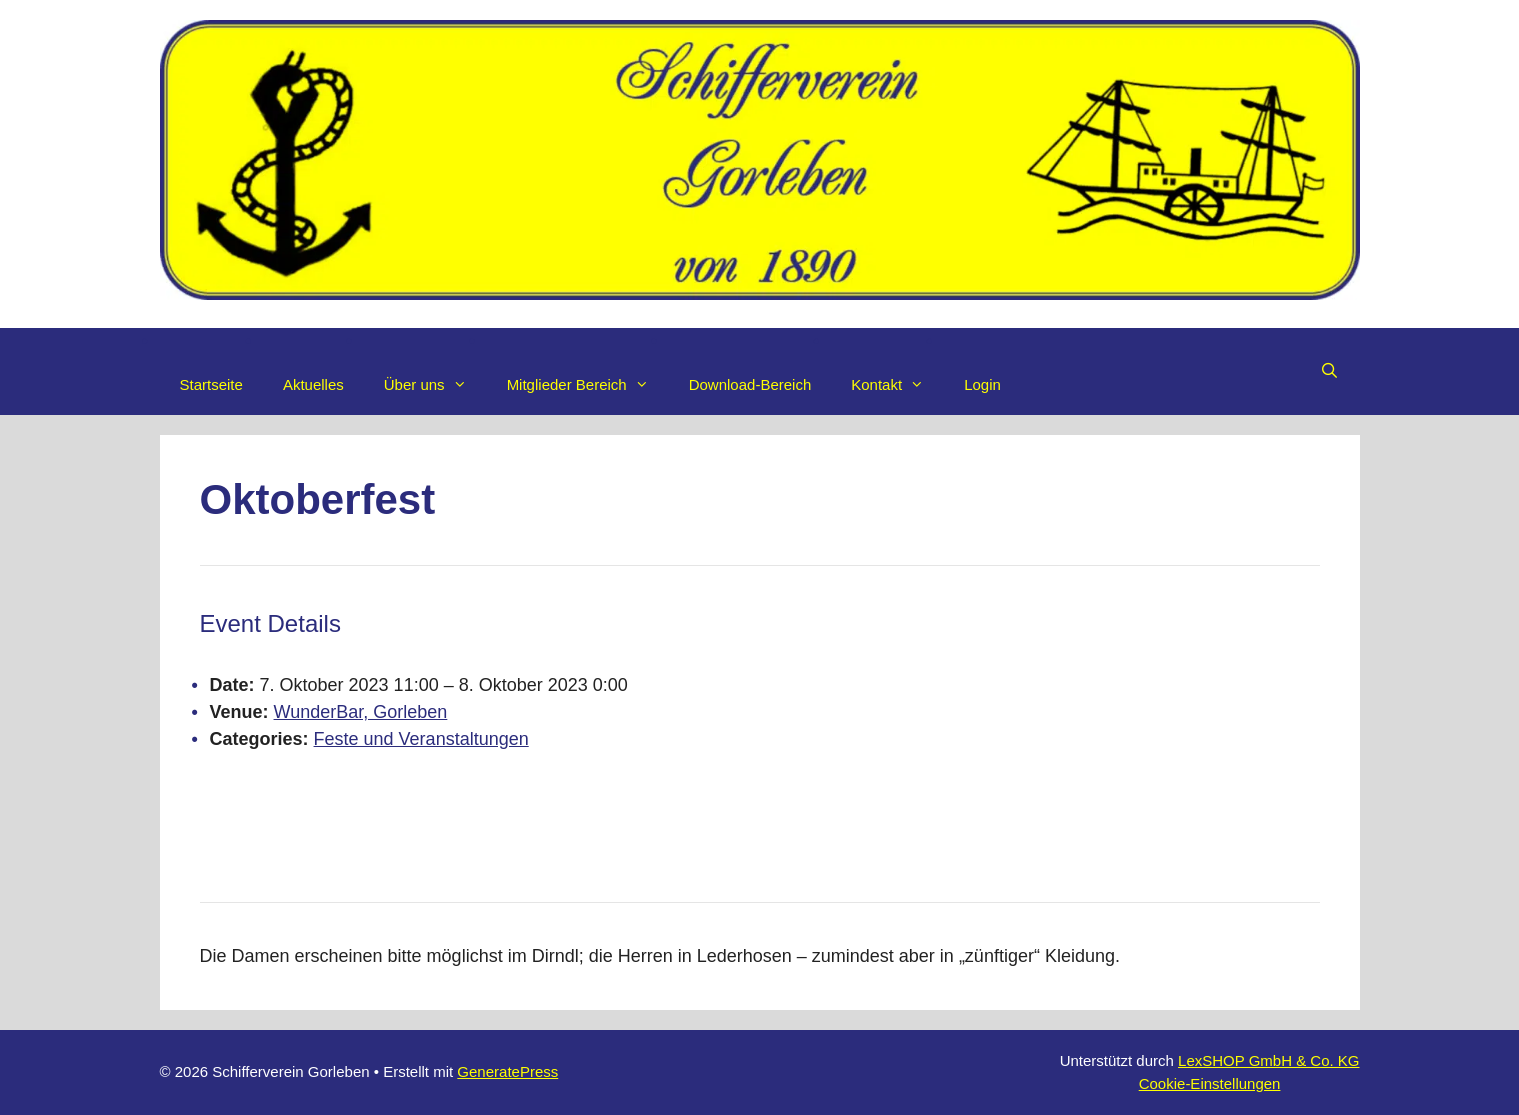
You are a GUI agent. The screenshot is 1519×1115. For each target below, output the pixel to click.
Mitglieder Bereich (588, 385)
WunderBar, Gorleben (361, 712)
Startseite (211, 384)
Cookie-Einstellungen (1210, 1083)
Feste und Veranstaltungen (421, 739)
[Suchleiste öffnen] (1329, 371)
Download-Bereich (750, 384)
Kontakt (897, 385)
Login (982, 384)
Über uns (435, 385)
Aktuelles (313, 384)
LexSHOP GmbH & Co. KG (1268, 1060)
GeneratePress (507, 1071)
